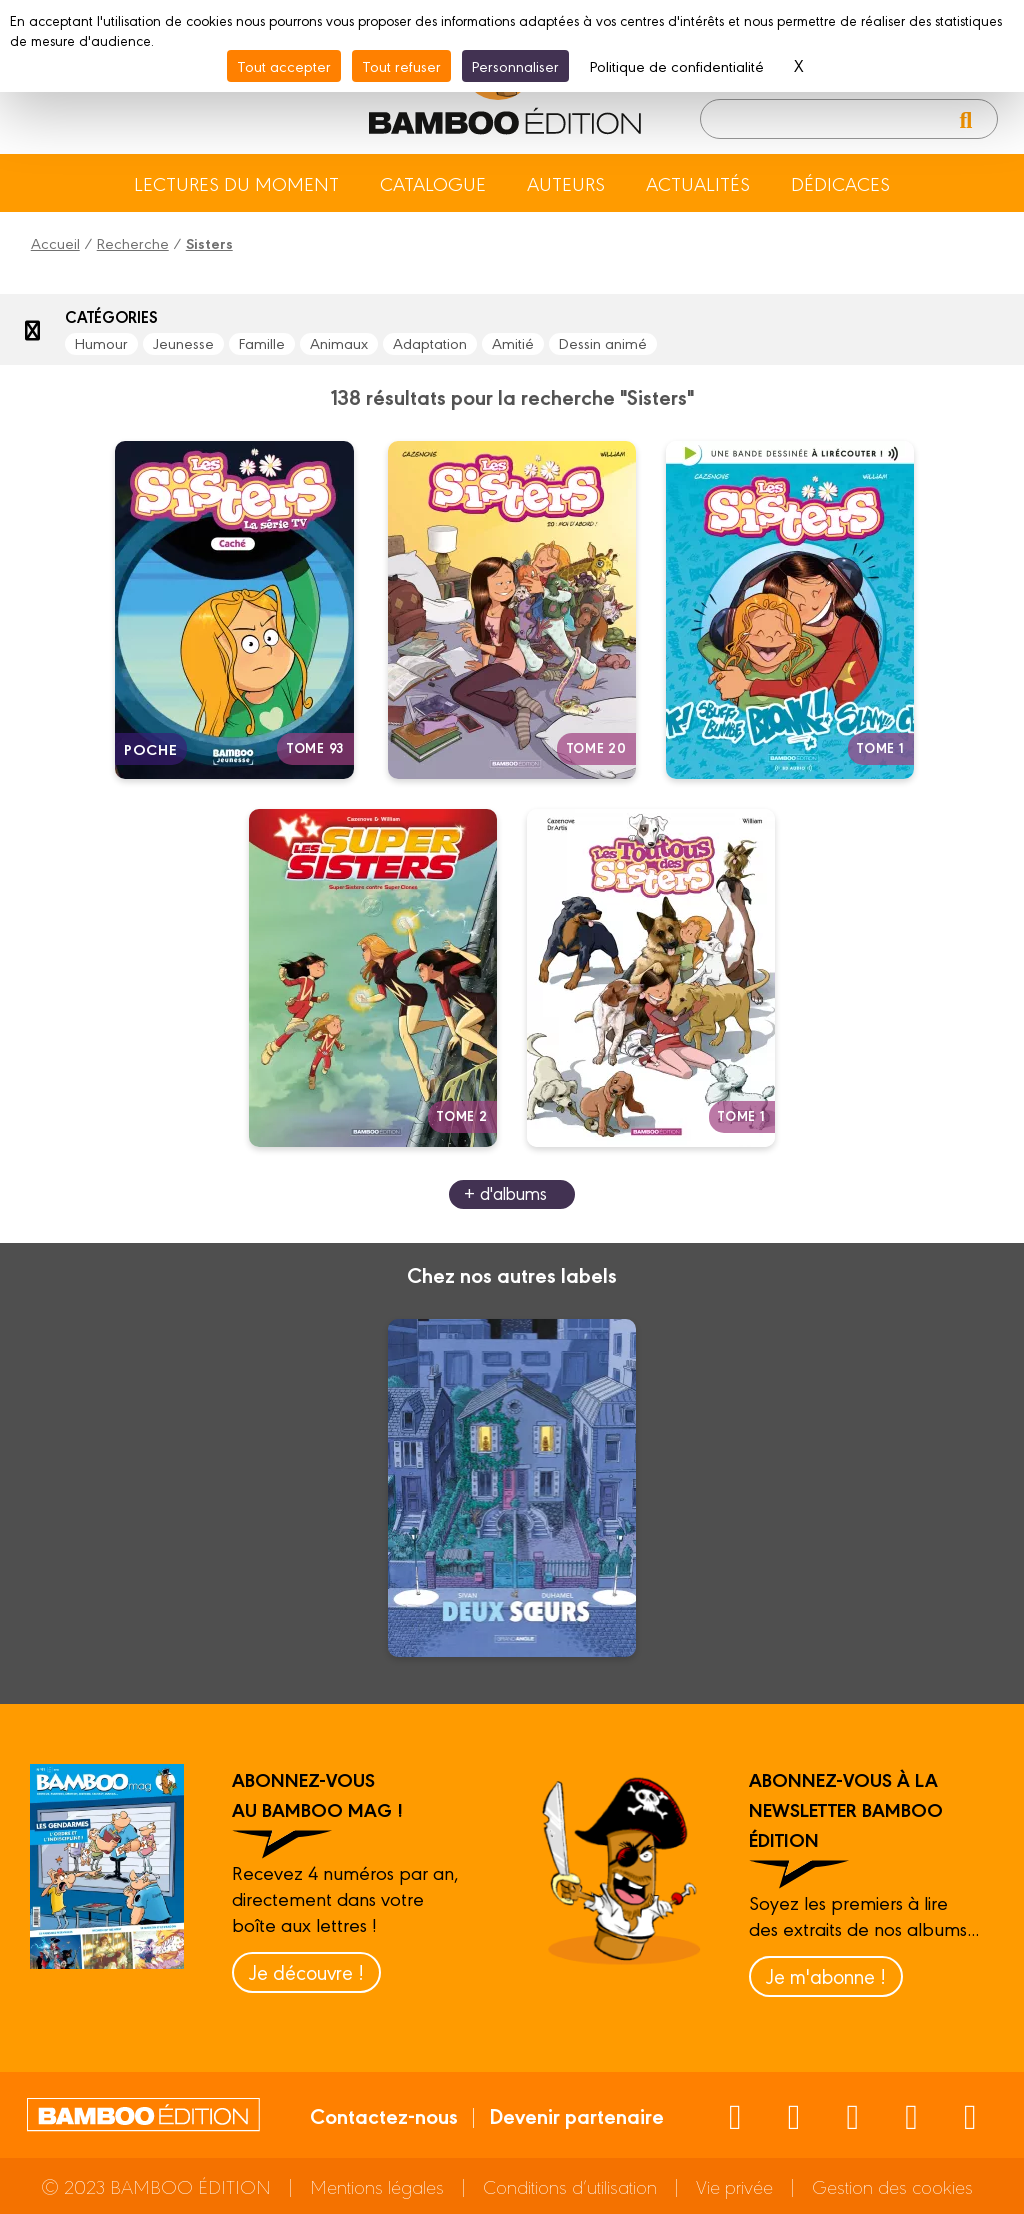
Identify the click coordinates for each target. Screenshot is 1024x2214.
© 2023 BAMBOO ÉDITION (156, 2186)
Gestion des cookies (892, 2186)
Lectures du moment (236, 183)
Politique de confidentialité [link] (677, 65)
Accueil (55, 242)
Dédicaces (840, 183)
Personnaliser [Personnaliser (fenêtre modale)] (515, 65)
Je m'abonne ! (826, 1975)
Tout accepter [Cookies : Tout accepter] (284, 65)
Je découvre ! (306, 1971)
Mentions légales (377, 2186)
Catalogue (433, 183)
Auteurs (566, 183)
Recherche (133, 242)
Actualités (698, 183)
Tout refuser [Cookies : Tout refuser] (401, 65)
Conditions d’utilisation (570, 2186)
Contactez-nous (384, 2115)
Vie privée (734, 2186)
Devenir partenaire (576, 2115)
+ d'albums (505, 1192)
